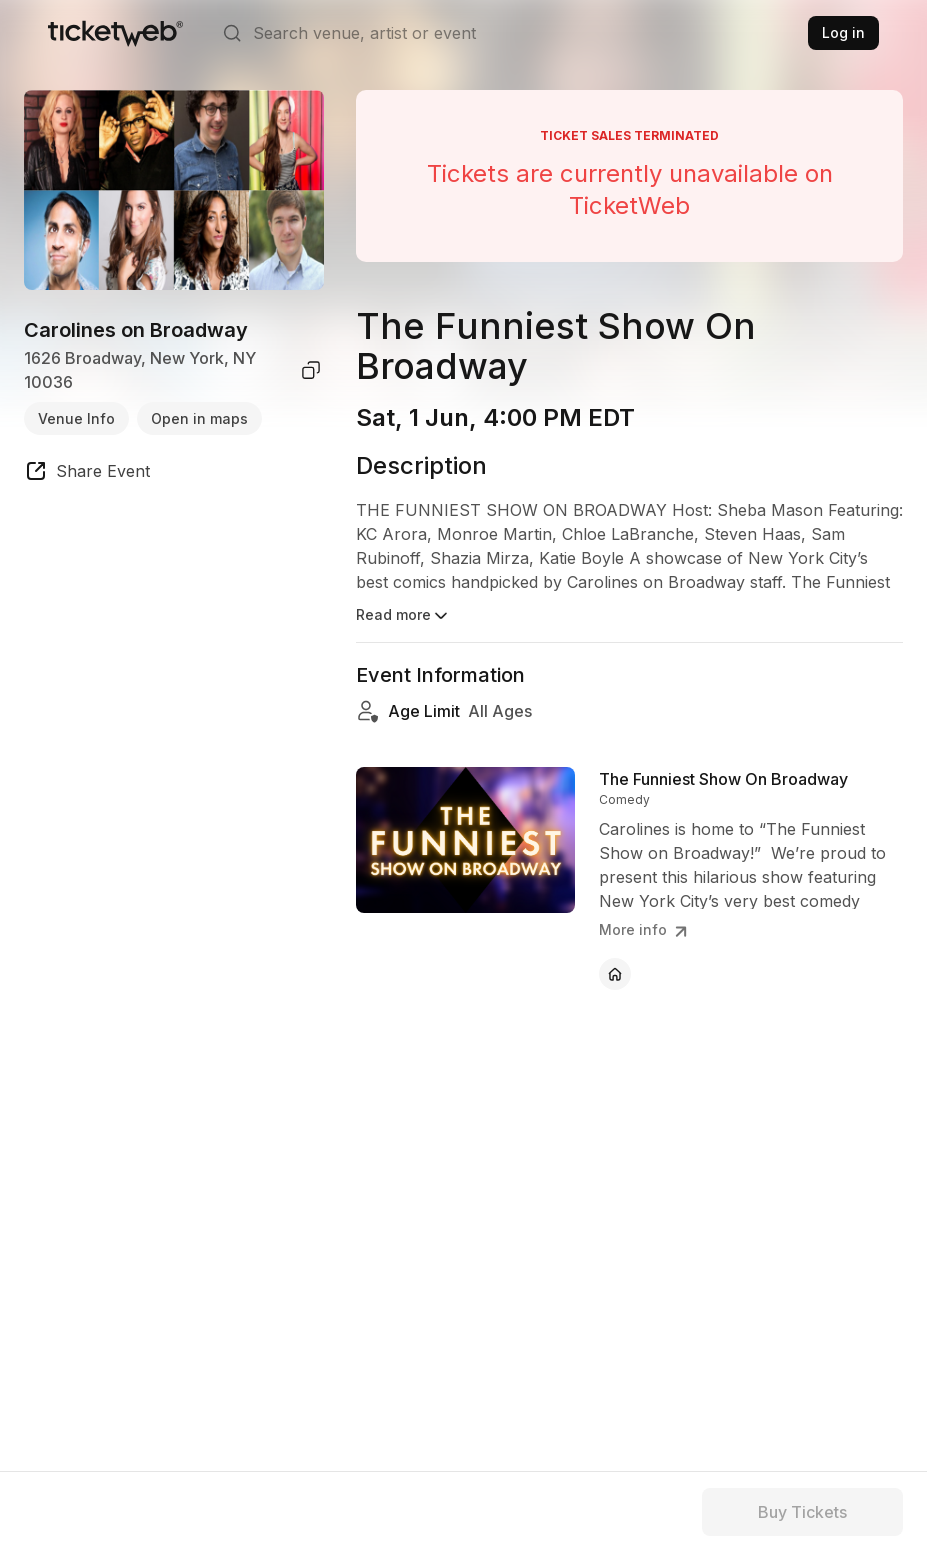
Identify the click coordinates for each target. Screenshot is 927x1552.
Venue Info (76, 418)
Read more (403, 616)
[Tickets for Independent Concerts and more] (115, 33)
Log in (843, 32)
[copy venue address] (311, 370)
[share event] (87, 474)
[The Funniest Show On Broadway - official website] (615, 974)
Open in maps (199, 418)
